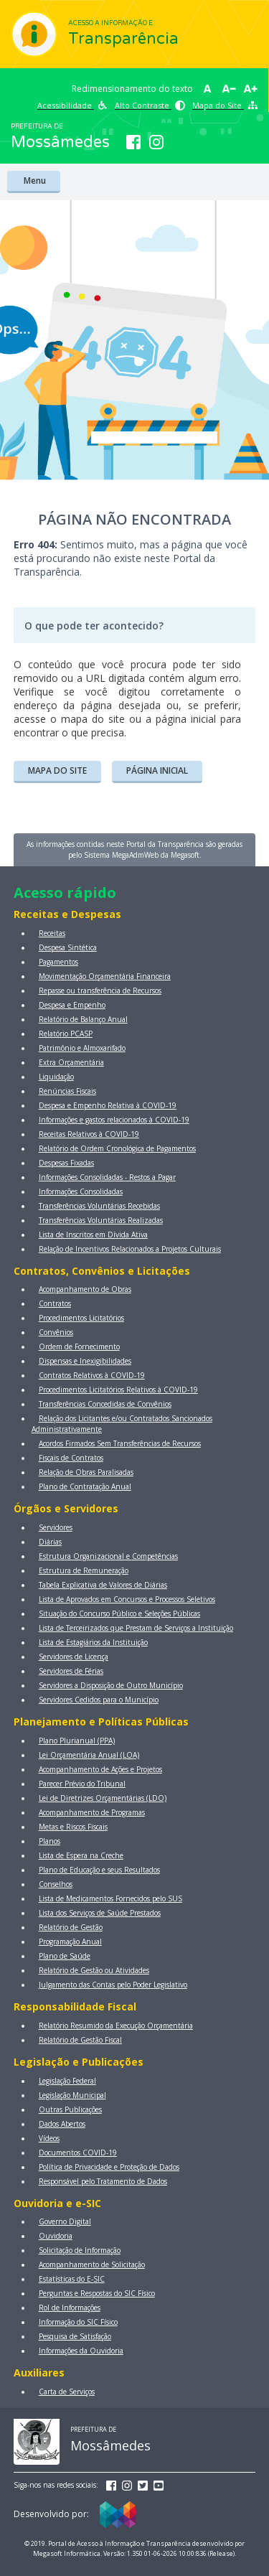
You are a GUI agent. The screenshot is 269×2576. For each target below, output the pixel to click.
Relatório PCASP (66, 1034)
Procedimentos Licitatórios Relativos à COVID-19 (118, 1390)
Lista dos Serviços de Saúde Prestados (100, 1913)
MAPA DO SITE (57, 770)
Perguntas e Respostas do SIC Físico (97, 2293)
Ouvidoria (55, 2236)
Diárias (50, 1542)
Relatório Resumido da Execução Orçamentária (116, 2025)
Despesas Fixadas (66, 1163)
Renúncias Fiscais (67, 1091)
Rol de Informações (69, 2308)
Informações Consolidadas (81, 1191)
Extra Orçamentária (71, 1062)
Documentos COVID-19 (78, 2153)
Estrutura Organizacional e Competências (108, 1556)
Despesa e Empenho (72, 1005)
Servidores (55, 1527)
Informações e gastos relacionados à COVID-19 (114, 1120)
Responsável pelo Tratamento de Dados (103, 2181)
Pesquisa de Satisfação (75, 2336)
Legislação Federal (67, 2081)
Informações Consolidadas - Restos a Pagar (107, 1177)
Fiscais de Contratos (71, 1458)
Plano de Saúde (64, 1956)
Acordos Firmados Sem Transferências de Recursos (120, 1443)
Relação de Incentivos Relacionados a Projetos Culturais (130, 1249)
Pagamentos (58, 962)
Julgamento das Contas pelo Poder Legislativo (113, 1985)
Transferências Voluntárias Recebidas (99, 1206)
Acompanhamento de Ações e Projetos (100, 1769)
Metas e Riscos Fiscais (73, 1827)
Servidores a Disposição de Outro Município (111, 1685)
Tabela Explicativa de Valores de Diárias (103, 1585)
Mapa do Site (225, 105)
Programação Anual (70, 1941)
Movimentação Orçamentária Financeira (105, 976)
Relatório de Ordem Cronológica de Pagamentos (117, 1148)
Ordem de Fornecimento (79, 1346)
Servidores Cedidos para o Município (99, 1700)
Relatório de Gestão (71, 1927)
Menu (34, 180)
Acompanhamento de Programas (92, 1812)
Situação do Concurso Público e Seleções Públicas (119, 1613)
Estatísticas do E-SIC (72, 2279)
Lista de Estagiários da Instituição (93, 1642)
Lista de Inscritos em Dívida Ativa (93, 1235)
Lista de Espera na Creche (81, 1855)
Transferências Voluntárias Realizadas (101, 1220)
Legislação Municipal (72, 2095)
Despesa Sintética (68, 947)
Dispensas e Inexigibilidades (85, 1361)
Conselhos (55, 1884)
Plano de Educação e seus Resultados (99, 1870)
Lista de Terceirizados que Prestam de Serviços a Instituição (136, 1628)
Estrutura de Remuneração (83, 1570)
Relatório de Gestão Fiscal (80, 2040)
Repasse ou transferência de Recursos (100, 990)
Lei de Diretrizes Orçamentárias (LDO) (102, 1798)
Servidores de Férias (71, 1671)
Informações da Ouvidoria (81, 2351)
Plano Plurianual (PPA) (77, 1741)
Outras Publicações (70, 2109)
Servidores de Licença (73, 1657)
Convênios (56, 1332)
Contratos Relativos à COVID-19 (92, 1375)
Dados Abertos (62, 2124)
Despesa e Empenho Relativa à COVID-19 (107, 1105)
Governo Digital (65, 2221)
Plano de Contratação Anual (85, 1486)
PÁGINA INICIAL (157, 770)
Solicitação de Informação (80, 2250)
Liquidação (56, 1077)
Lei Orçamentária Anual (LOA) (89, 1755)
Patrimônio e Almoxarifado (82, 1048)
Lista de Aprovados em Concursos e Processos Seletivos (127, 1599)
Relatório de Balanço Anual (83, 1019)
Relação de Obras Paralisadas (86, 1472)
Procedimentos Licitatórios (81, 1318)
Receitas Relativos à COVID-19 (89, 1134)
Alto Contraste (150, 105)
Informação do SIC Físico (78, 2322)
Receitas (52, 933)
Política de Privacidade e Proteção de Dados (109, 2167)
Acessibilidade (72, 105)
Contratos (55, 1303)
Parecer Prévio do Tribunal (82, 1784)
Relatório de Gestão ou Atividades (94, 1970)
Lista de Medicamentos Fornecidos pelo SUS (110, 1898)
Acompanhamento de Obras (85, 1289)
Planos (49, 1841)
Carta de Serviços (67, 2392)
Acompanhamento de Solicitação (92, 2264)
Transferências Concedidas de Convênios (105, 1404)
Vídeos (49, 2138)
